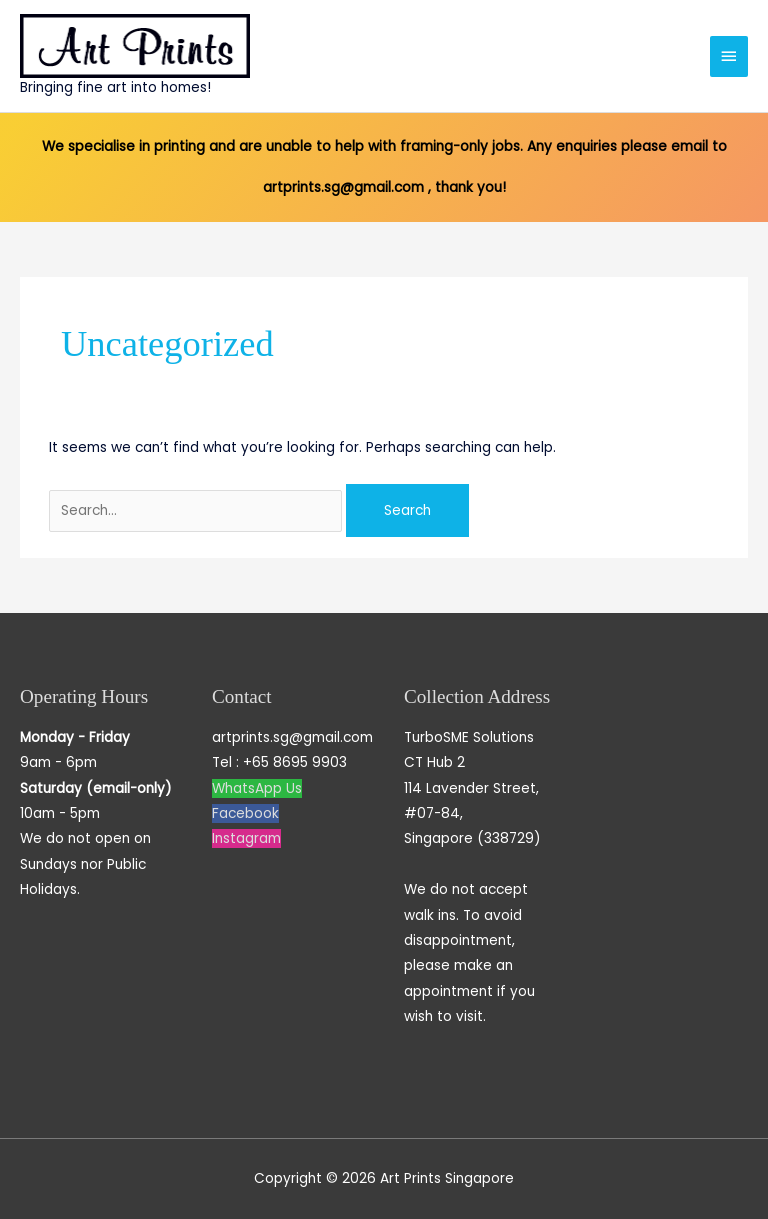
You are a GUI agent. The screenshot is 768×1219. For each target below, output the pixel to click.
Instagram (246, 838)
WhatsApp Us (257, 788)
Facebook (245, 813)
